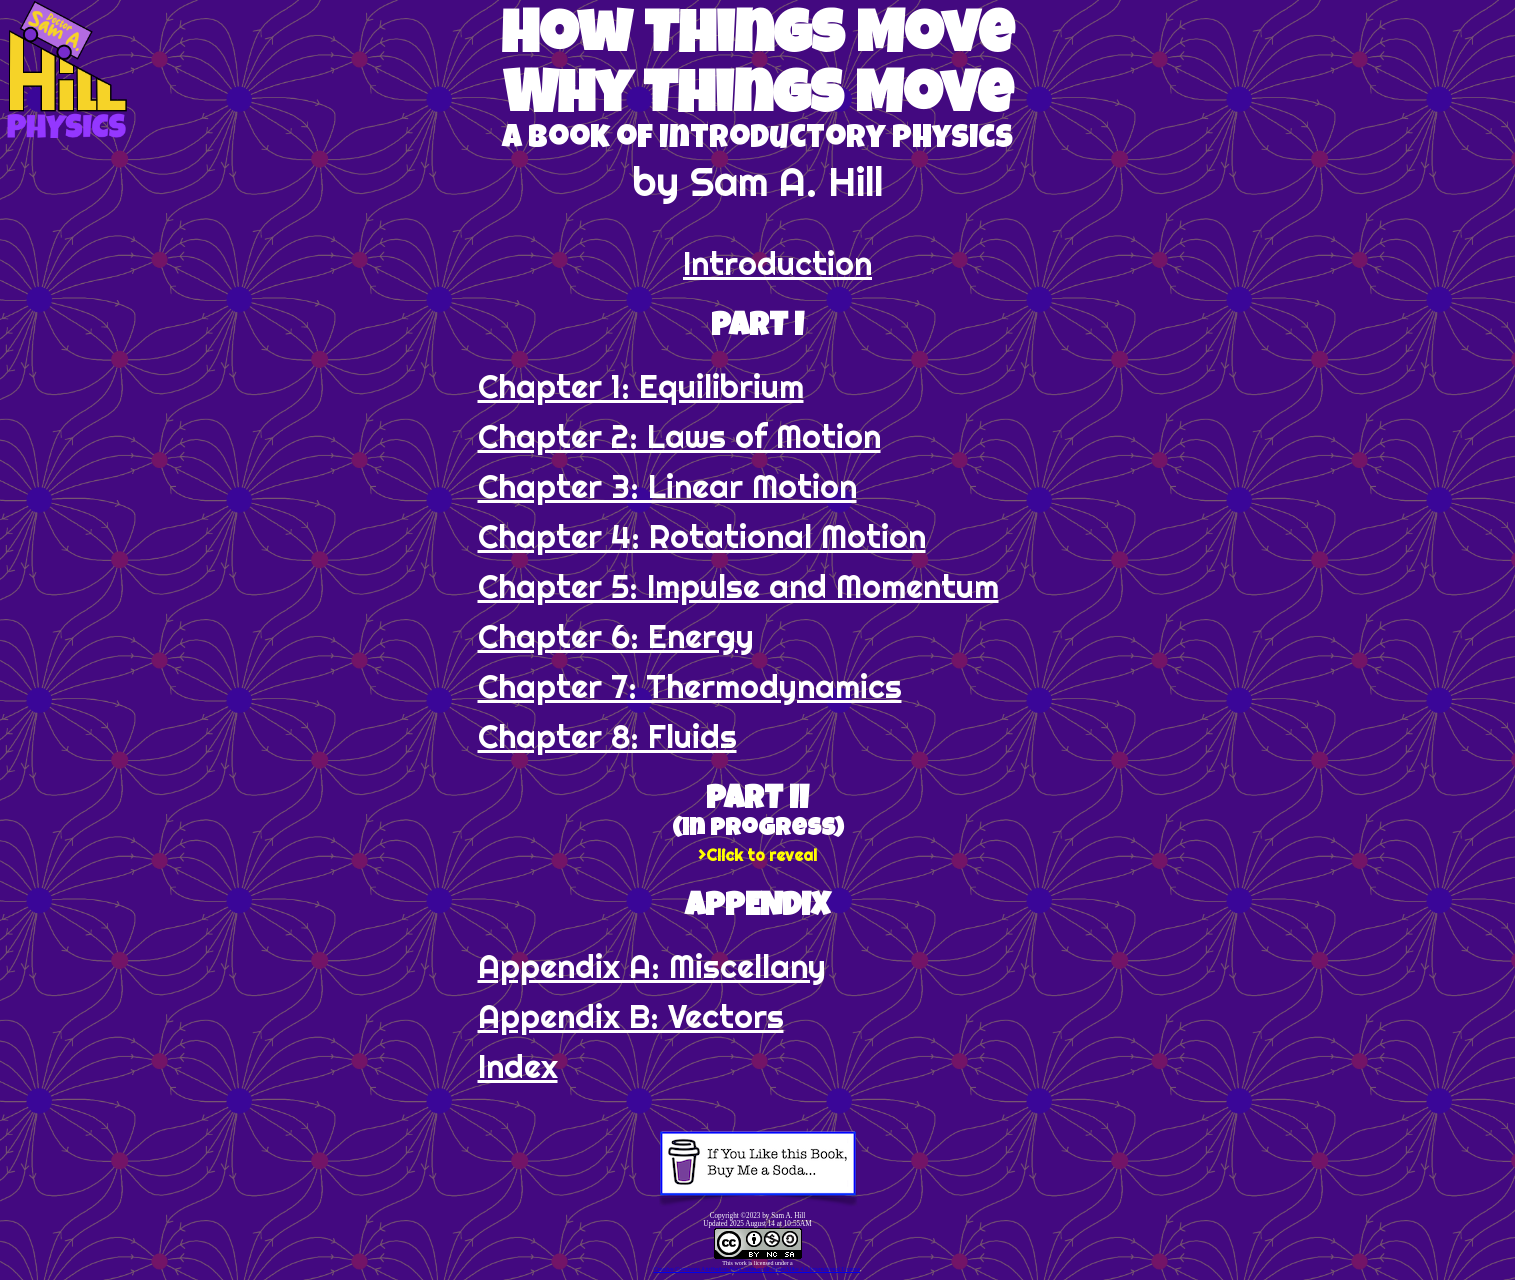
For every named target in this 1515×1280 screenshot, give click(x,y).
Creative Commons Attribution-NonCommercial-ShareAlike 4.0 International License (756, 1269)
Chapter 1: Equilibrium (641, 386)
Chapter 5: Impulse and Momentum (738, 586)
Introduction (777, 263)
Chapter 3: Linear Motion (667, 486)
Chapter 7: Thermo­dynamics (690, 686)
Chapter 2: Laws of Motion (679, 436)
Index (518, 1066)
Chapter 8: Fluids (607, 736)
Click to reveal (761, 855)
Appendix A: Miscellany (652, 966)
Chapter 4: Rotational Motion (702, 536)
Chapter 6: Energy (616, 636)
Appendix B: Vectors (631, 1016)
